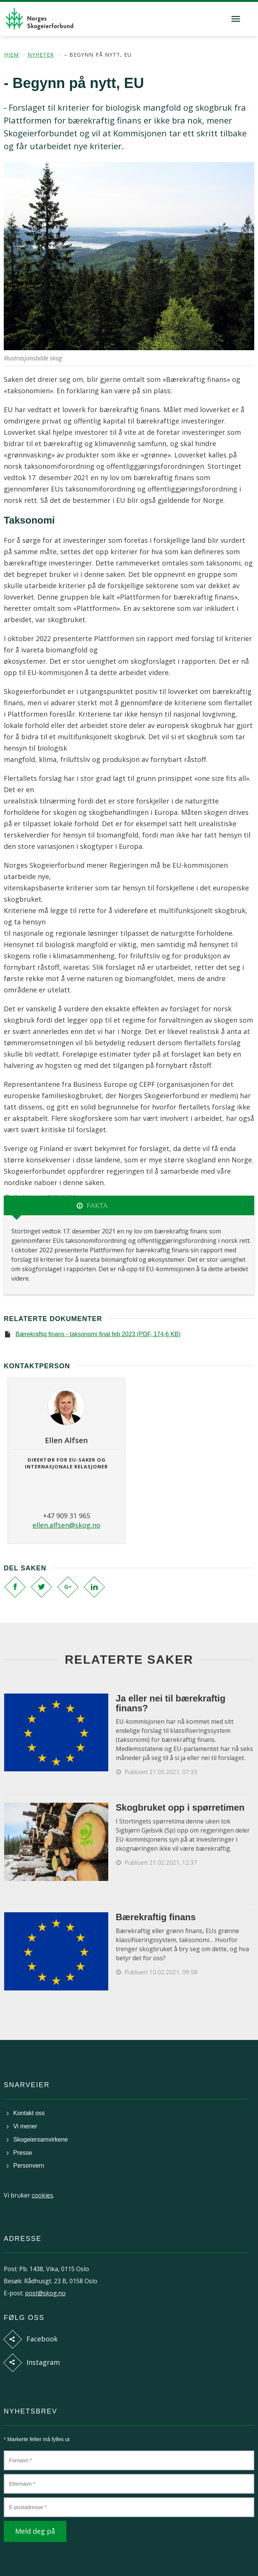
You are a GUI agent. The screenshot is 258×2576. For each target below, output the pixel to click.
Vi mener (25, 2126)
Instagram (43, 2362)
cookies (42, 2195)
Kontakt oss (29, 2113)
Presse (22, 2152)
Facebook (42, 2338)
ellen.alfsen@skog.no (66, 1525)
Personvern (28, 2165)
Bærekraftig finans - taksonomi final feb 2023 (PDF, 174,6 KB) (98, 1334)
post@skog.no (45, 2293)
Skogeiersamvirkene (40, 2139)
